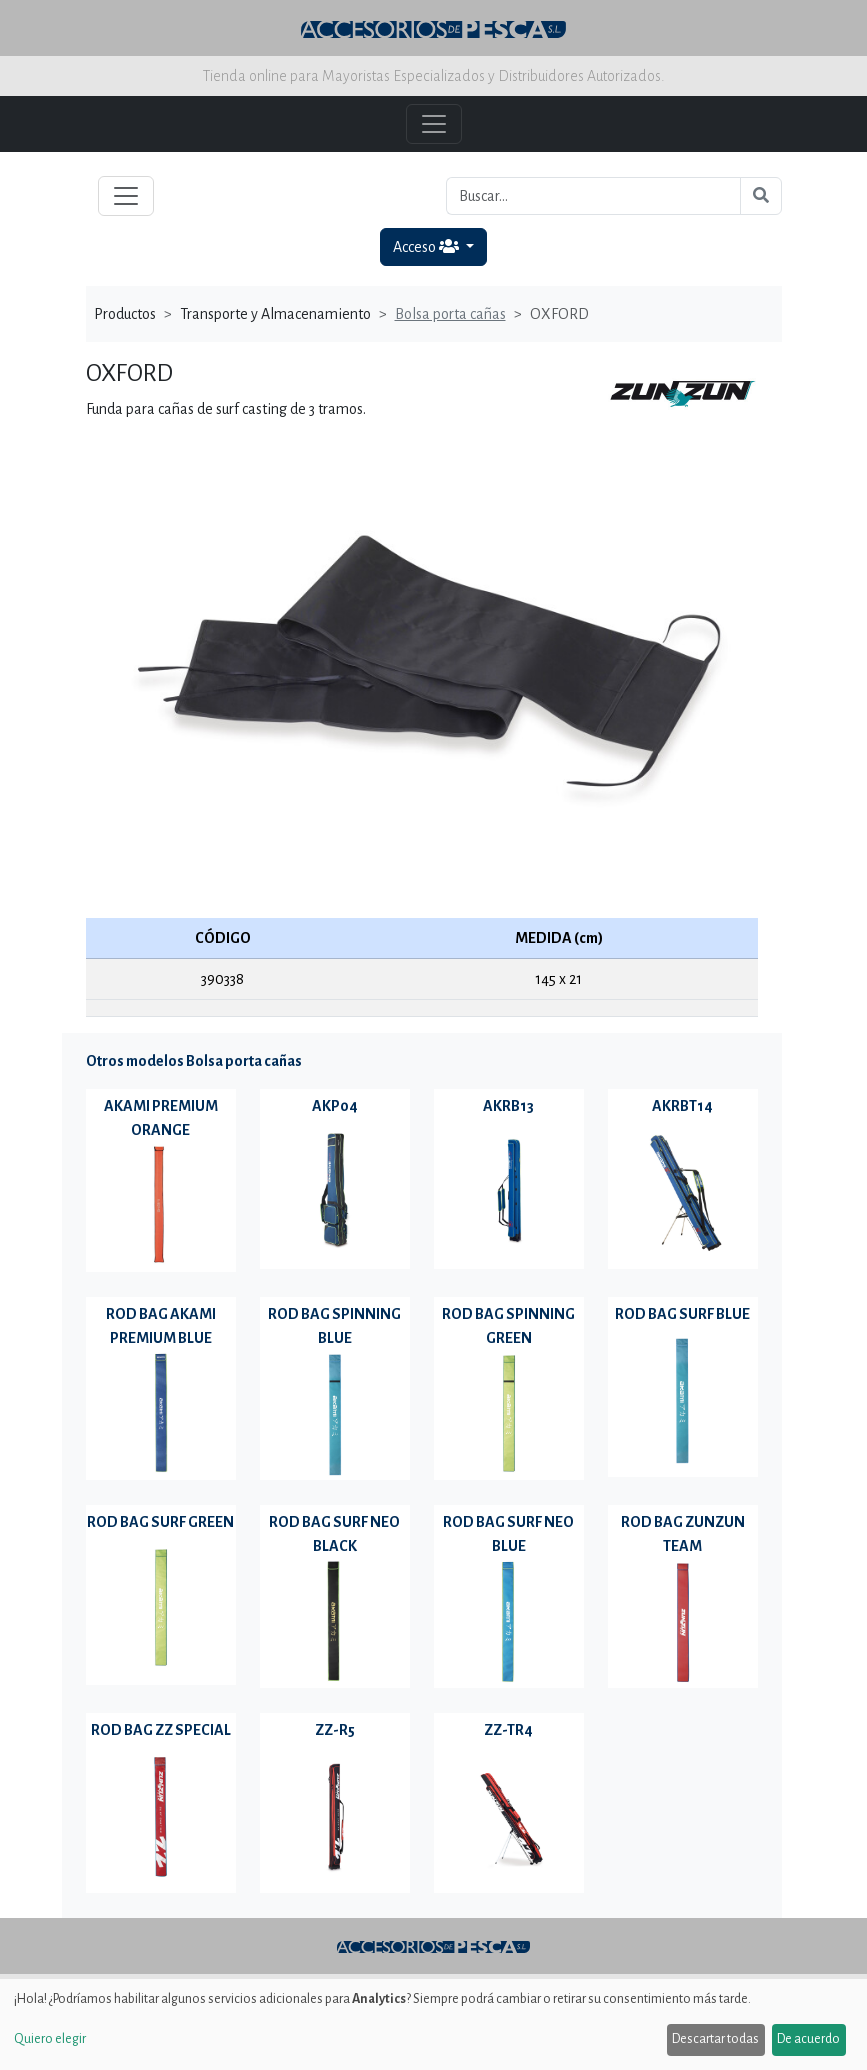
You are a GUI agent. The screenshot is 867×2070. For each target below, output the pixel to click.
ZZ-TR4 (508, 1730)
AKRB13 (508, 1106)
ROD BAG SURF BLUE (682, 1314)
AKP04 (335, 1106)
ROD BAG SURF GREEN (160, 1522)
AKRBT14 (682, 1106)
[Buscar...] (593, 196)
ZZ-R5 (335, 1730)
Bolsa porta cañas (450, 314)
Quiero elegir (50, 2039)
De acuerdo (808, 2039)
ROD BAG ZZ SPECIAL (161, 1730)
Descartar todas (715, 2039)
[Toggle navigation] (126, 196)
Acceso (427, 246)
